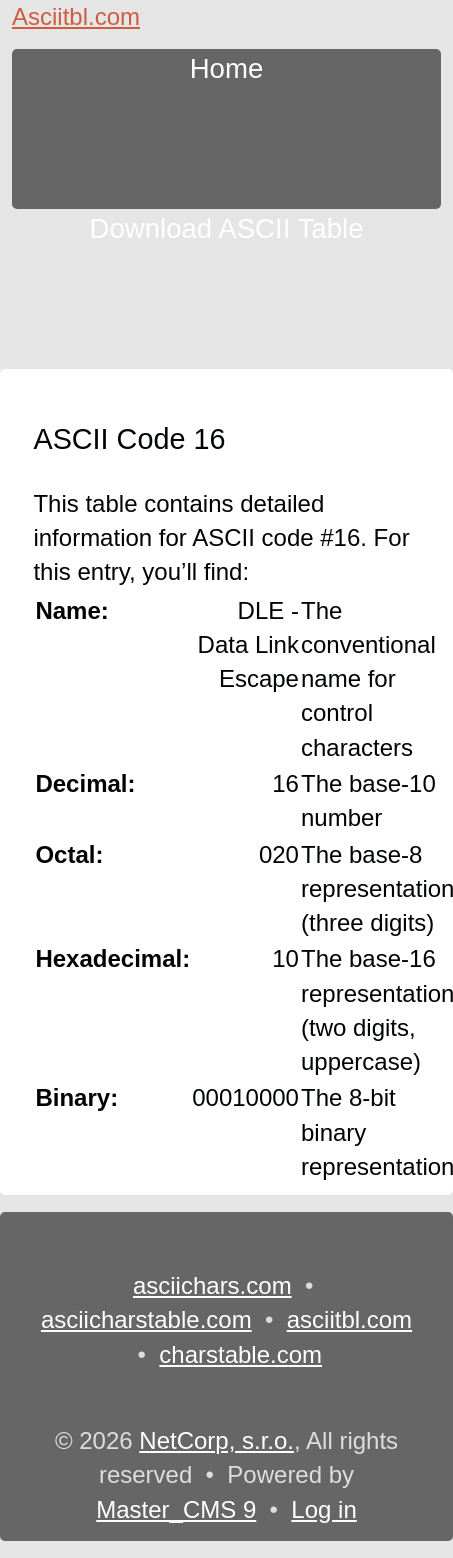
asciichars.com (212, 1285)
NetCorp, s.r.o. (216, 1440)
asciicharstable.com (146, 1319)
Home (227, 66)
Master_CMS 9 (176, 1509)
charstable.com (240, 1354)
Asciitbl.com (76, 16)
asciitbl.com (349, 1319)
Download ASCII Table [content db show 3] (226, 226)
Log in (323, 1509)
